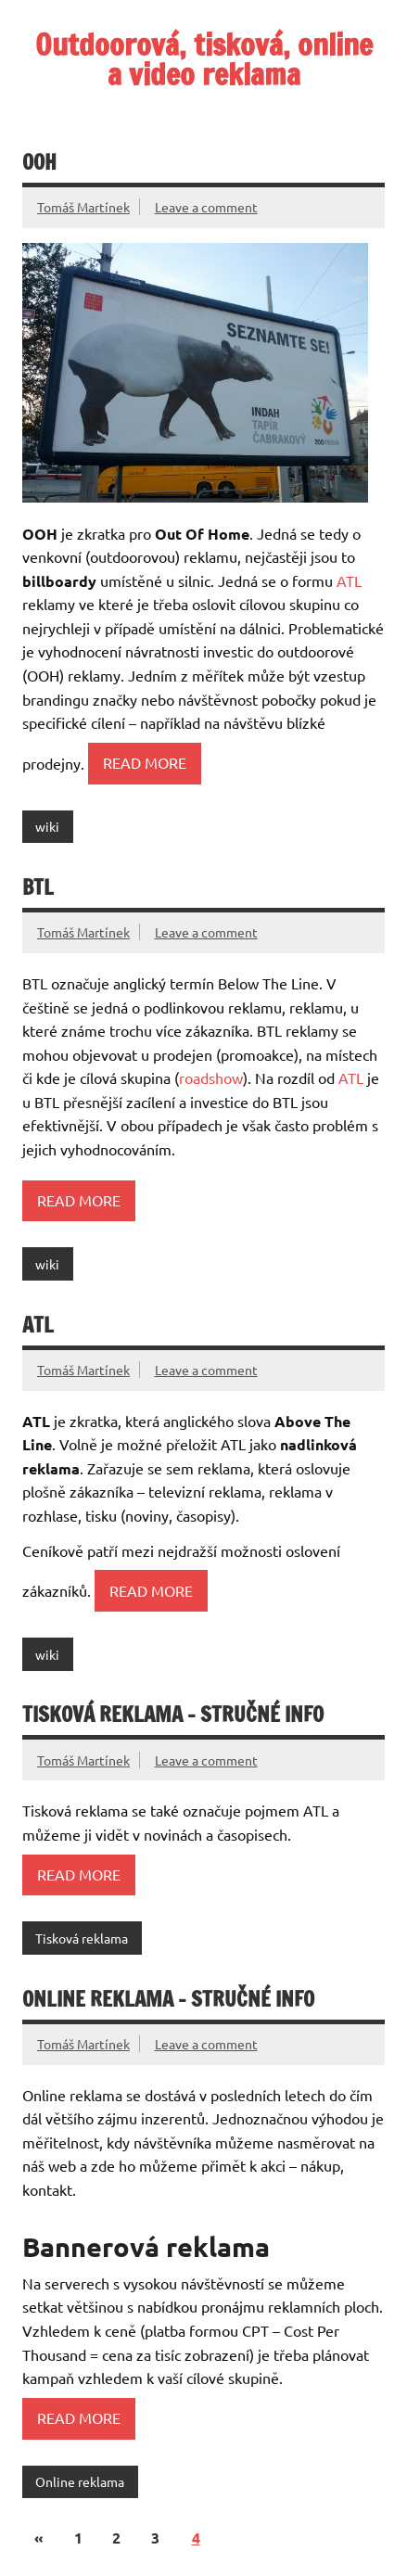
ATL (349, 580)
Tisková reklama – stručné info (173, 1714)
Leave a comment (206, 206)
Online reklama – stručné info (168, 1998)
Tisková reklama (81, 1938)
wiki (47, 826)
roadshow (211, 1077)
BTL (38, 887)
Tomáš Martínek (83, 206)
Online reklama (79, 2481)
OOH (39, 161)
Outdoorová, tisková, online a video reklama (204, 59)
